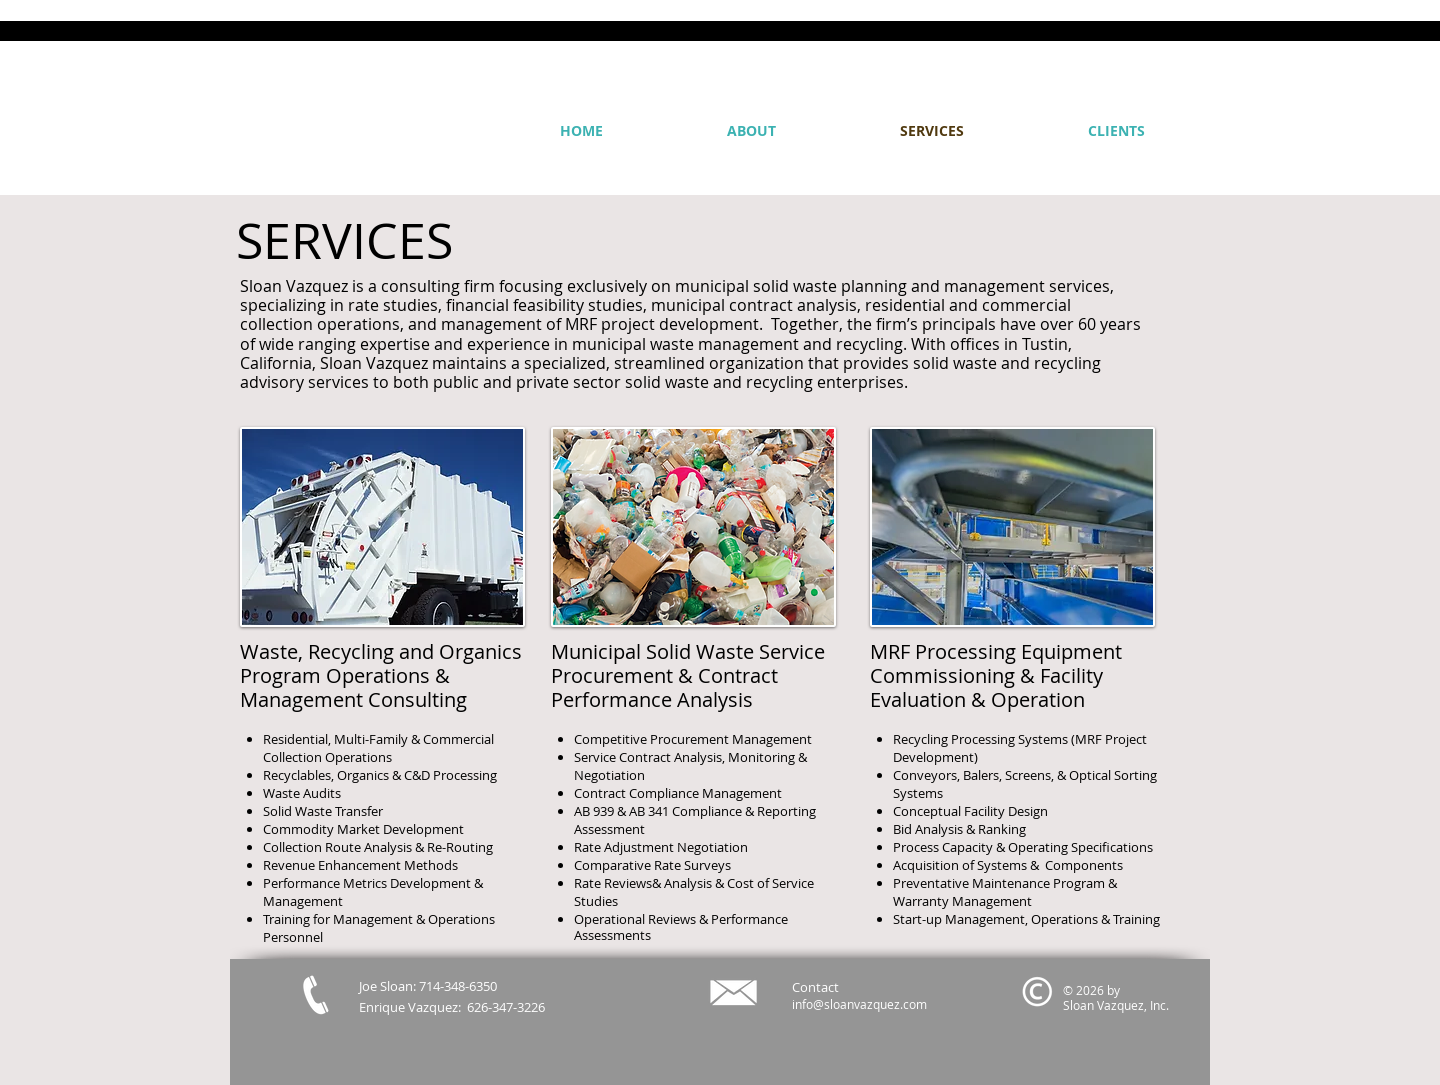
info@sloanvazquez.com (859, 1004)
